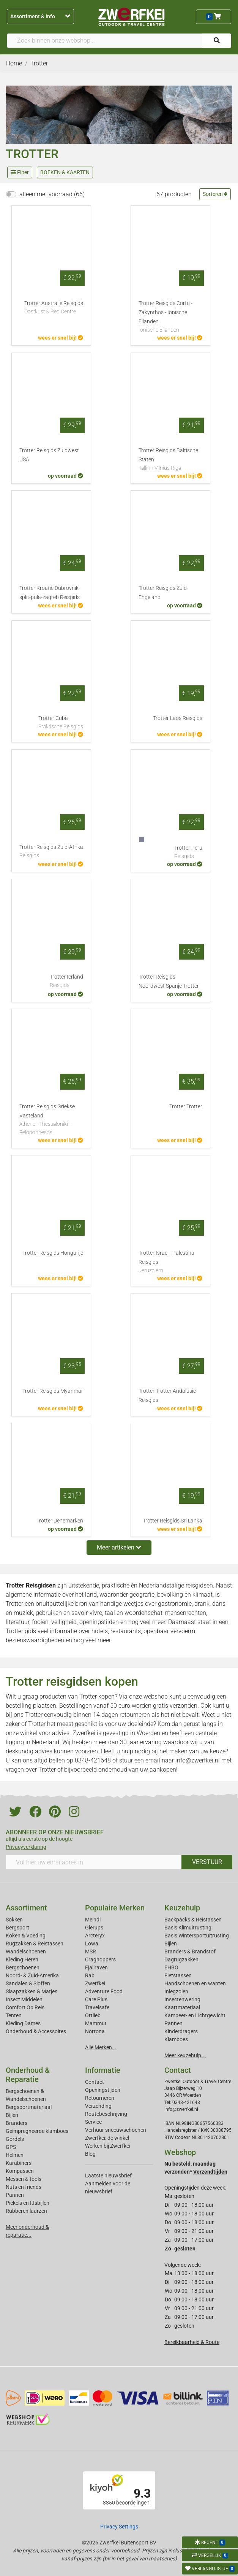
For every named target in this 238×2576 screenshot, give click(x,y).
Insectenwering (182, 1999)
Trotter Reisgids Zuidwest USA (49, 455)
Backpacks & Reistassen (193, 1920)
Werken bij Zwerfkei (107, 2146)
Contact (94, 2082)
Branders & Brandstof (190, 1951)
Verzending (98, 2106)
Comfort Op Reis (25, 2007)
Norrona (95, 2031)
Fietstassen (178, 1975)
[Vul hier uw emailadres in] (94, 1862)
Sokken (14, 1920)
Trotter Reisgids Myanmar (52, 1391)
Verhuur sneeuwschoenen (115, 2130)
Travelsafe (97, 2007)
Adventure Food (104, 1991)
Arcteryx (95, 1935)
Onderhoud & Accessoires (36, 2031)
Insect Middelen (24, 1999)
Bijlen (170, 1943)
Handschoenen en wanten (195, 1983)
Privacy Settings (119, 2527)
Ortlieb (93, 2015)
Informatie (102, 2070)
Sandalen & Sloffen (28, 1983)
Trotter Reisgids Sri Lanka (172, 1521)
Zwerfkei (95, 1983)
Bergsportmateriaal (29, 2107)
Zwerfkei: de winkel (107, 2138)
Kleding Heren (22, 1959)
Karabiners (19, 2163)
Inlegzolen (176, 1991)
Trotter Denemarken (59, 1521)
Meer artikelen (119, 1547)
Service (93, 2122)
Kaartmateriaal (182, 2007)
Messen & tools (23, 2179)
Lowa (91, 1943)
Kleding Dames (23, 2023)
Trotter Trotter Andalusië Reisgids (167, 1395)
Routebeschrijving (106, 2114)
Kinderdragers (181, 2031)
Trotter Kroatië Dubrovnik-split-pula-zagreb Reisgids (49, 593)
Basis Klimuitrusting (187, 1927)
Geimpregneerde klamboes (37, 2131)
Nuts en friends (23, 2187)
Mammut (96, 2023)
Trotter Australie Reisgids (53, 308)
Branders (16, 2123)
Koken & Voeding (26, 1935)
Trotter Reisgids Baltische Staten (170, 459)
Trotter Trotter (185, 1106)
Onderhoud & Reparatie (28, 2075)
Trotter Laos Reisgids (177, 718)
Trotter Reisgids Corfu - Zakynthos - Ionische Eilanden (170, 317)
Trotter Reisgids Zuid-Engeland (163, 593)
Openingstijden (102, 2090)
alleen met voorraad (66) (52, 194)
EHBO (171, 1967)
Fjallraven (96, 1967)
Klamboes (176, 2039)
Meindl (93, 1920)
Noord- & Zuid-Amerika (32, 1975)
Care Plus (96, 1999)
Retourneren (99, 2098)
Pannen (15, 2195)
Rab (90, 1975)
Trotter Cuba (60, 723)
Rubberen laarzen (26, 2211)
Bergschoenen (22, 1967)
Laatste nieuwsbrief (108, 2175)
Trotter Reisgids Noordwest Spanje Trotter (169, 981)
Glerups (94, 1927)
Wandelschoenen (26, 1951)
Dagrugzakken (181, 1959)
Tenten (14, 2015)
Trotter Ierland (66, 982)
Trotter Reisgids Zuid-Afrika (51, 852)
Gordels (15, 2139)
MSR (90, 1951)
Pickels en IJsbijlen (27, 2203)
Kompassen (20, 2171)
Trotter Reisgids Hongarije (52, 1253)
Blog (90, 2154)
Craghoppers (100, 1959)
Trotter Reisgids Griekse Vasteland (51, 1119)
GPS (11, 2147)
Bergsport (17, 1927)
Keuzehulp (182, 1907)
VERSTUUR (207, 1862)
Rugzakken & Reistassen (34, 1943)
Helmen (15, 2155)
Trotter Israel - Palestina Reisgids (170, 1262)
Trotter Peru (188, 853)
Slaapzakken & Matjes (31, 1991)
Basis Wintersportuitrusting (196, 1935)
